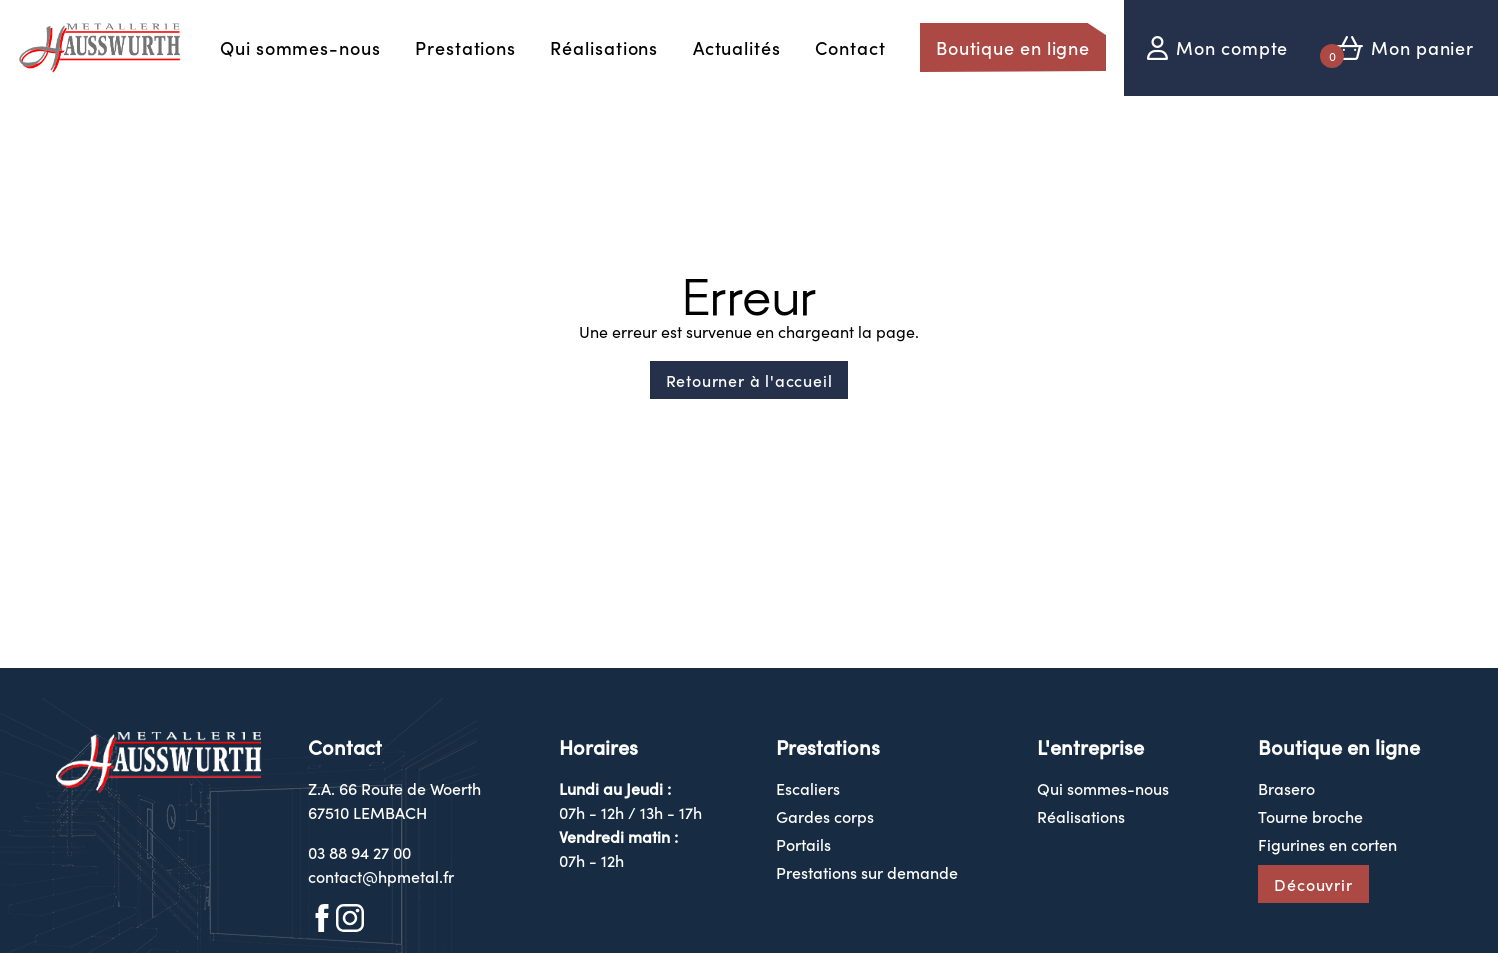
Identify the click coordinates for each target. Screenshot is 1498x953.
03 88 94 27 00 (359, 852)
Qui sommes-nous (300, 47)
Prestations (465, 47)
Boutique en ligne (1013, 47)
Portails (803, 844)
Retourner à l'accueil (749, 380)
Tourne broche (1310, 816)
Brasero (1286, 788)
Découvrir (1313, 884)
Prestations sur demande (867, 872)
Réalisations (604, 47)
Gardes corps (825, 816)
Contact (850, 47)
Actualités (737, 47)
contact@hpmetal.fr (381, 876)
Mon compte (1232, 47)
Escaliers (808, 788)
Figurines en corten (1327, 844)
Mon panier (1422, 47)
